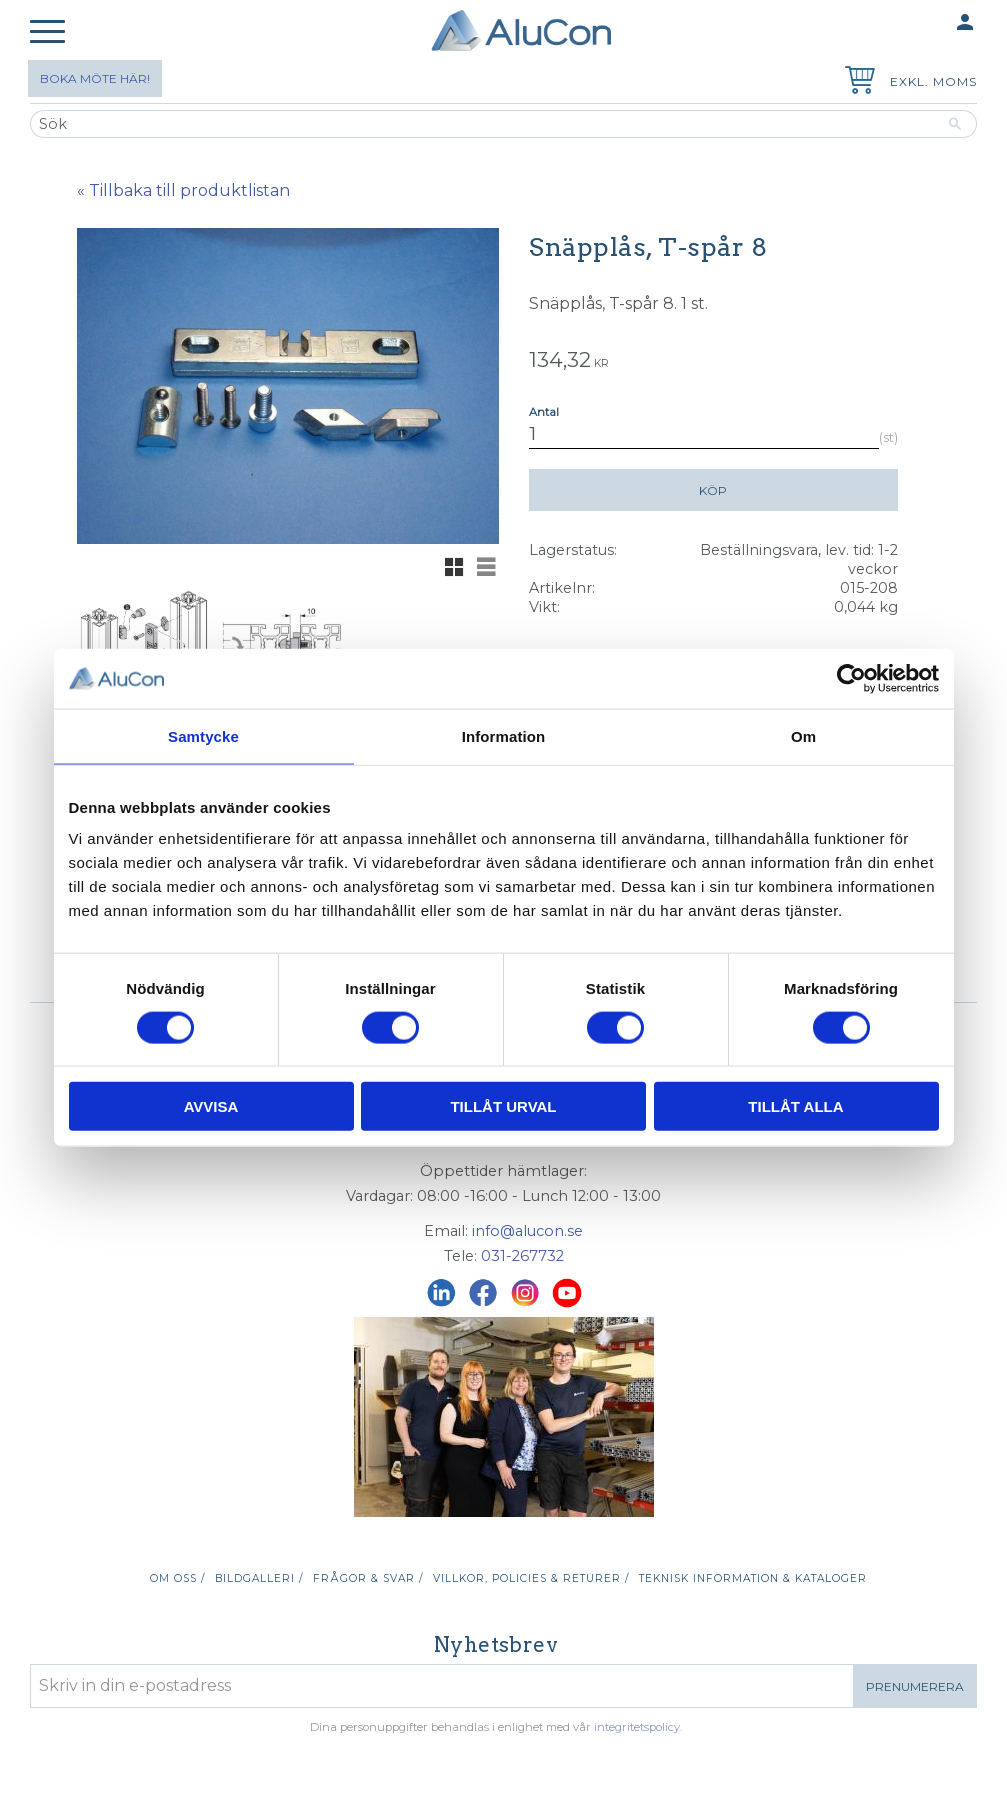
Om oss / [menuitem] (177, 1578)
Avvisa (211, 1106)
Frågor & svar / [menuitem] (368, 1578)
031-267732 (522, 1256)
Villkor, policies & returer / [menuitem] (531, 1578)
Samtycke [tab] (203, 735)
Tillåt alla (795, 1106)
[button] (47, 32)
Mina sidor (926, 23)
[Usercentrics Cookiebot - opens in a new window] (851, 678)
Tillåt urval (503, 1106)
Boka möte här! (95, 78)
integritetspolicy (637, 1727)
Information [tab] (504, 735)
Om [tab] (803, 735)
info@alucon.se (527, 1231)
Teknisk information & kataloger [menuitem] (753, 1578)
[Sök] (955, 124)
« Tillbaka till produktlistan (183, 190)
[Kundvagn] (856, 82)
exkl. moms (933, 81)
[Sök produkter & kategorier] (482, 124)
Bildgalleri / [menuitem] (259, 1578)
